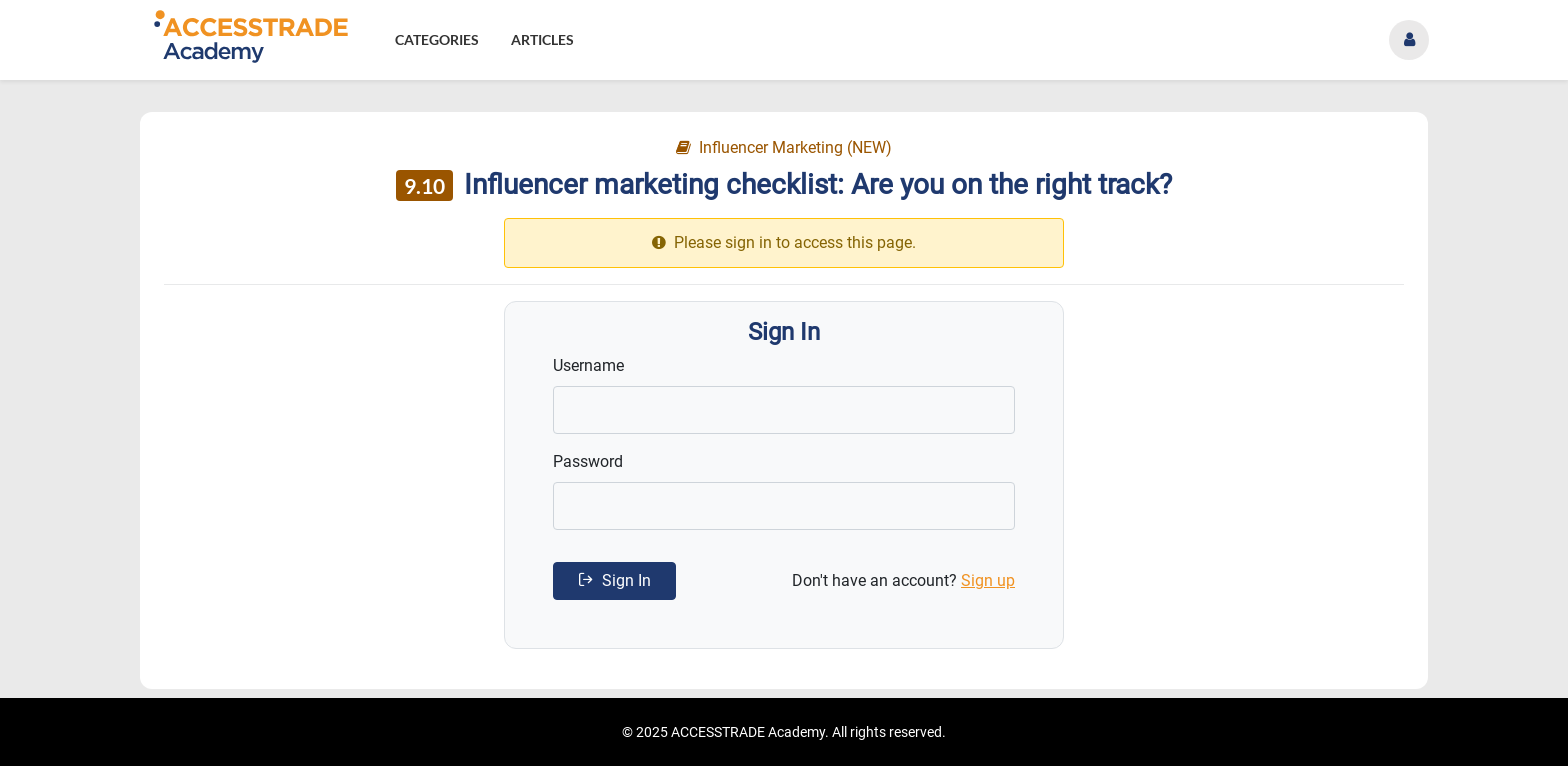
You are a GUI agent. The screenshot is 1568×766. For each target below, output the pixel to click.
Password (588, 461)
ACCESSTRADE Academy (748, 732)
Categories (437, 39)
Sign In (614, 580)
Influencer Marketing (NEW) (784, 147)
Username (588, 365)
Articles (542, 39)
